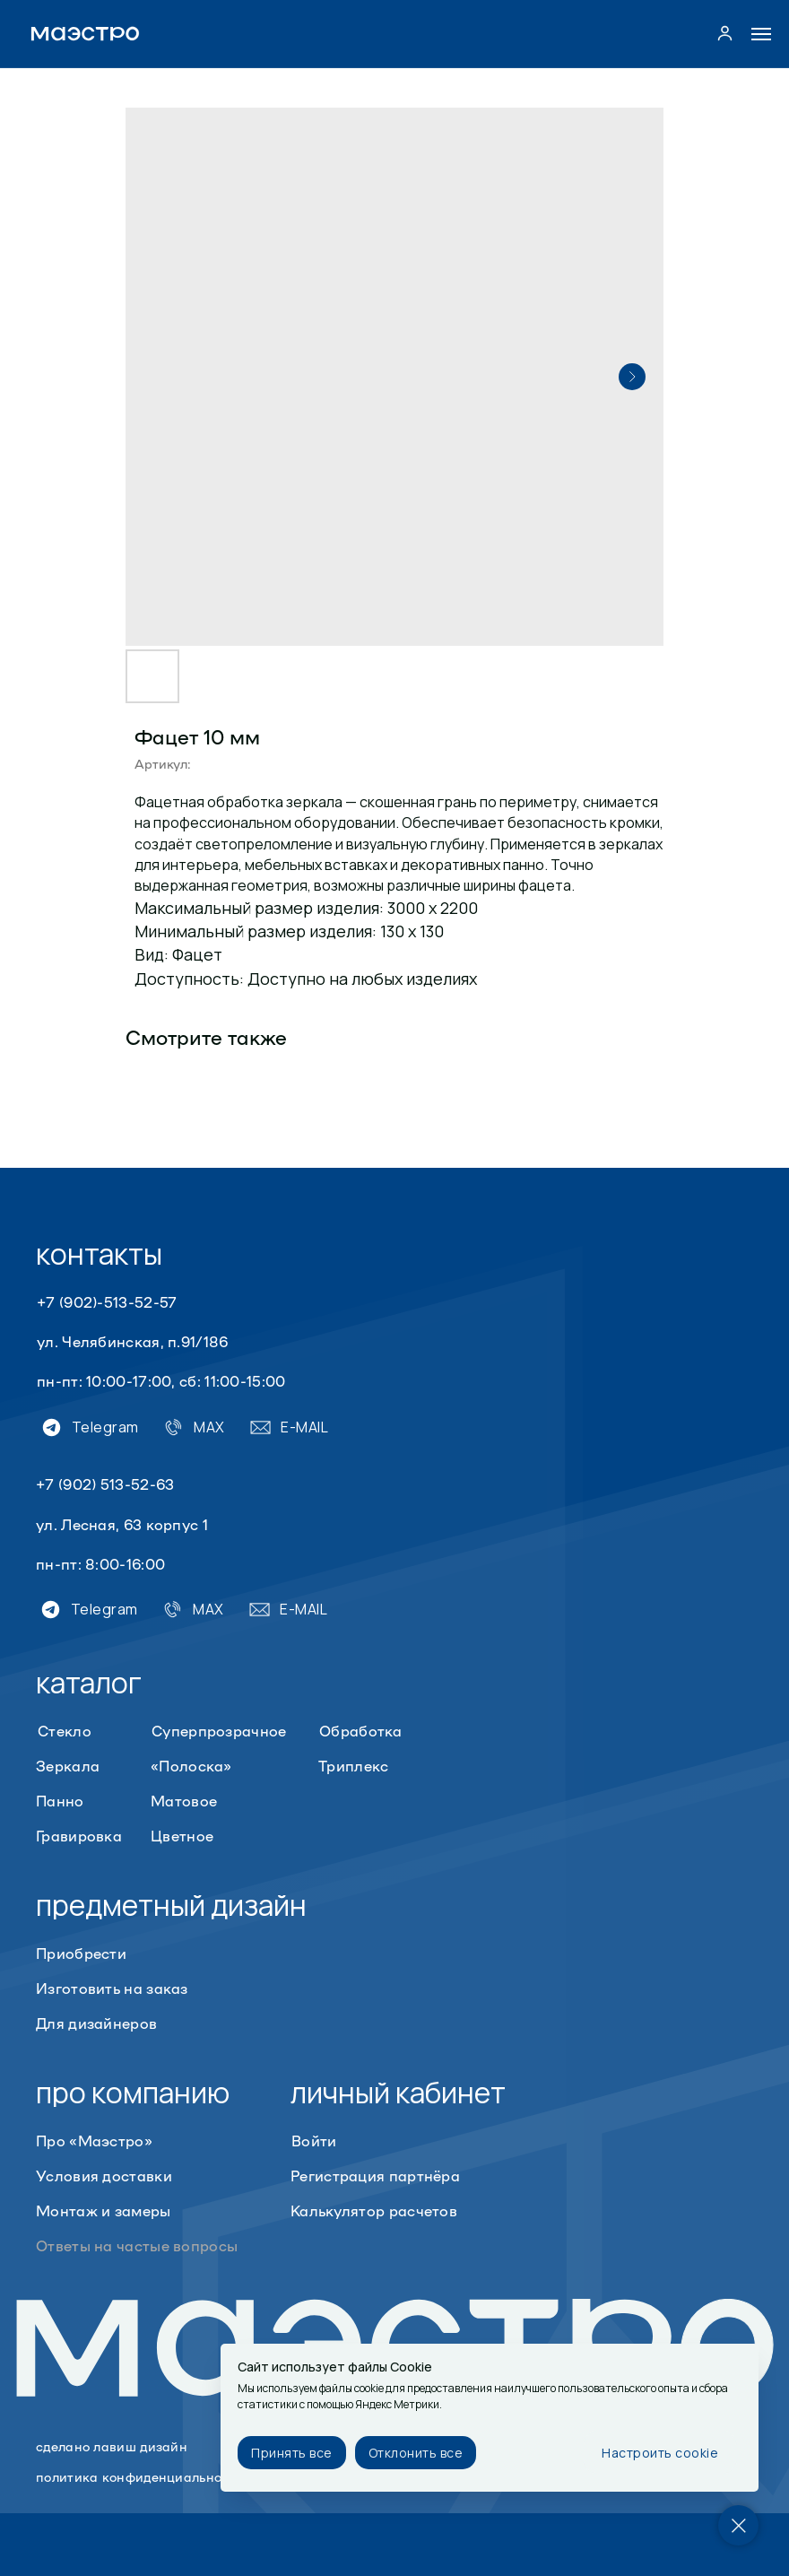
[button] (724, 32)
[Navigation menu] (761, 34)
